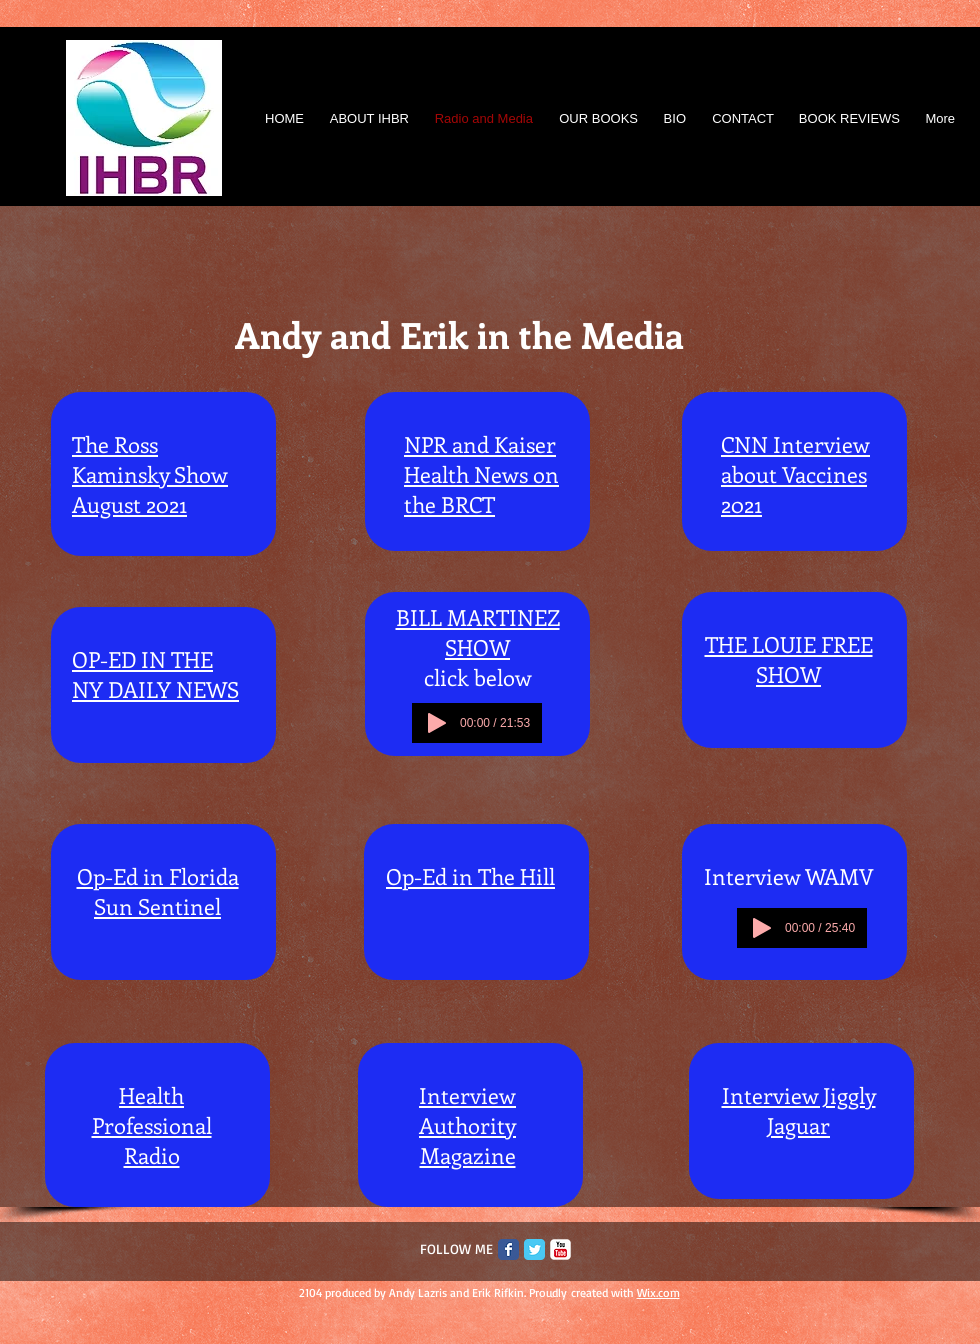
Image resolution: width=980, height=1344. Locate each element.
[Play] (437, 723)
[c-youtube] (560, 1249)
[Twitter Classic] (534, 1249)
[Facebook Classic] (508, 1249)
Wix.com (658, 1292)
